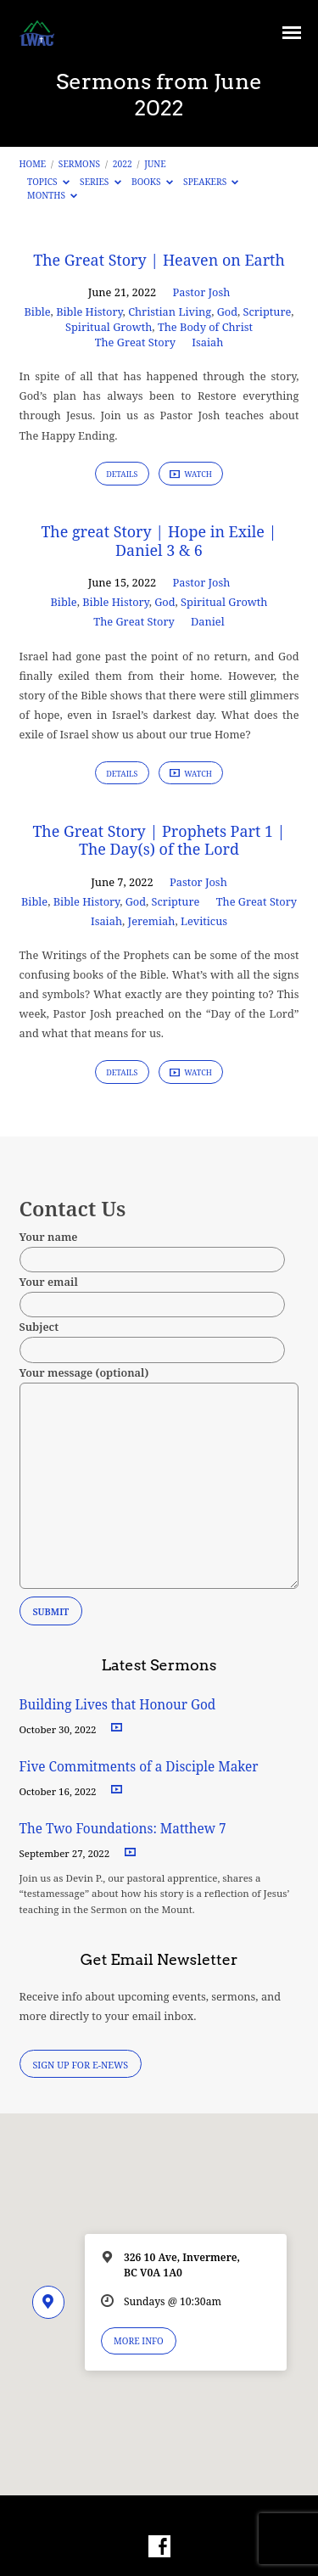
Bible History (89, 311)
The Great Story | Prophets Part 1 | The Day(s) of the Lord (158, 840)
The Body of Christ (205, 326)
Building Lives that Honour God (118, 1705)
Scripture (267, 311)
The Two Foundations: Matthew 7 (125, 1829)
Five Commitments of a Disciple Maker (139, 1767)
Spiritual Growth (108, 326)
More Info (139, 2341)
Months (52, 195)
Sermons (79, 164)
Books (152, 182)
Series (100, 182)
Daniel (208, 621)
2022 (122, 164)
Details (121, 474)
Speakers (210, 182)
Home (33, 164)
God (227, 311)
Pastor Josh (202, 292)
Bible (37, 311)
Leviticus (204, 921)
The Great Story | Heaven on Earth (159, 260)
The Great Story (135, 342)
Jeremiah (152, 921)
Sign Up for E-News (80, 2064)
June (154, 164)
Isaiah (207, 342)
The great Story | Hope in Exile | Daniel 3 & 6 (158, 540)
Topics (48, 182)
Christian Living (169, 311)
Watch (191, 474)
